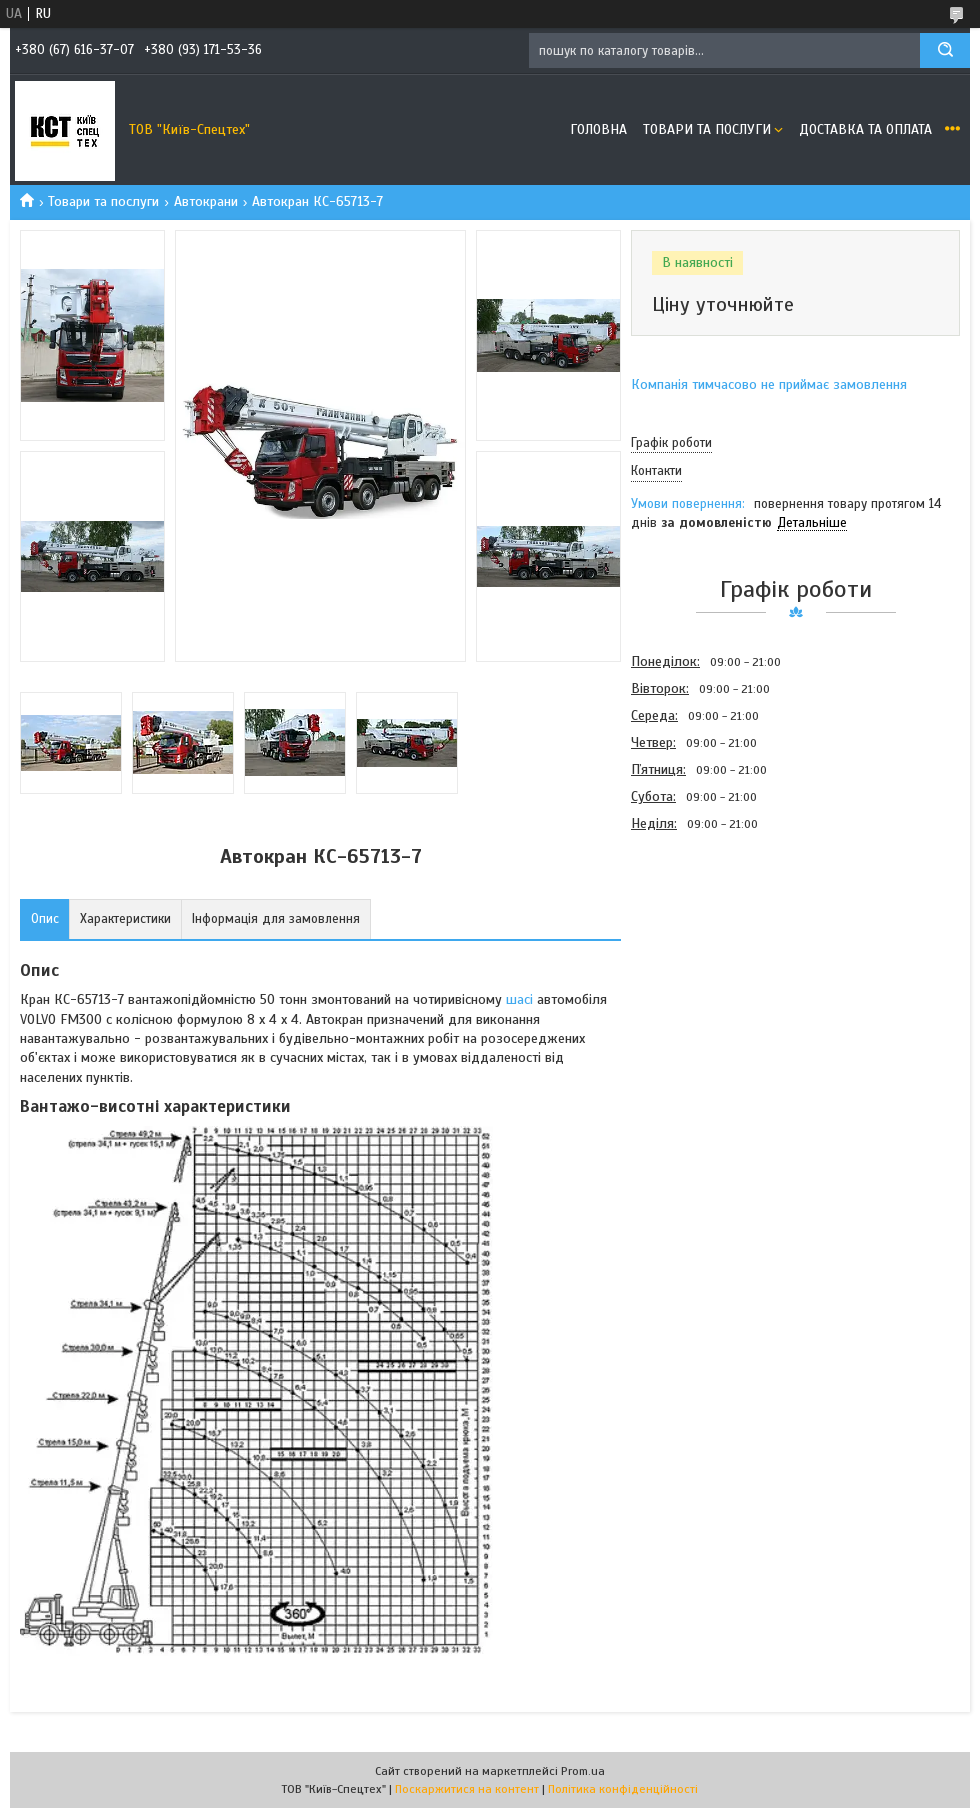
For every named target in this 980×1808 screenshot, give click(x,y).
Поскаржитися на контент (467, 1789)
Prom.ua (583, 1771)
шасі (519, 999)
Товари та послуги (707, 129)
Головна (598, 129)
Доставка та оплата (865, 129)
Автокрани (206, 201)
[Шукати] (945, 50)
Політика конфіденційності (623, 1789)
